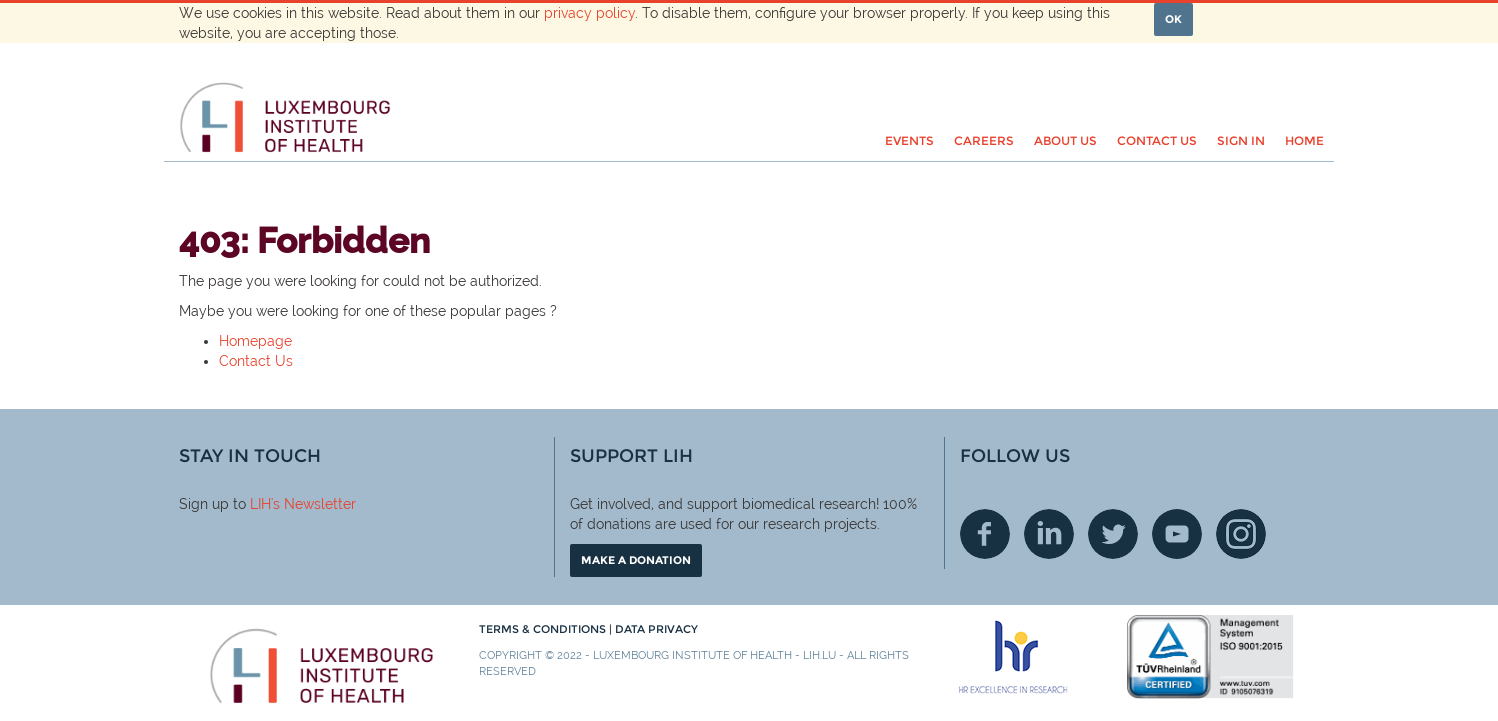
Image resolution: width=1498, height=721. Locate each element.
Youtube (1177, 534)
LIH (260, 504)
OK (1173, 19)
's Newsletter (313, 504)
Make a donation (636, 560)
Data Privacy (656, 629)
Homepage (255, 341)
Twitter (1113, 534)
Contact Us (256, 361)
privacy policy (589, 13)
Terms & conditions (544, 629)
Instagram (1241, 534)
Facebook (985, 534)
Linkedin (1049, 534)
